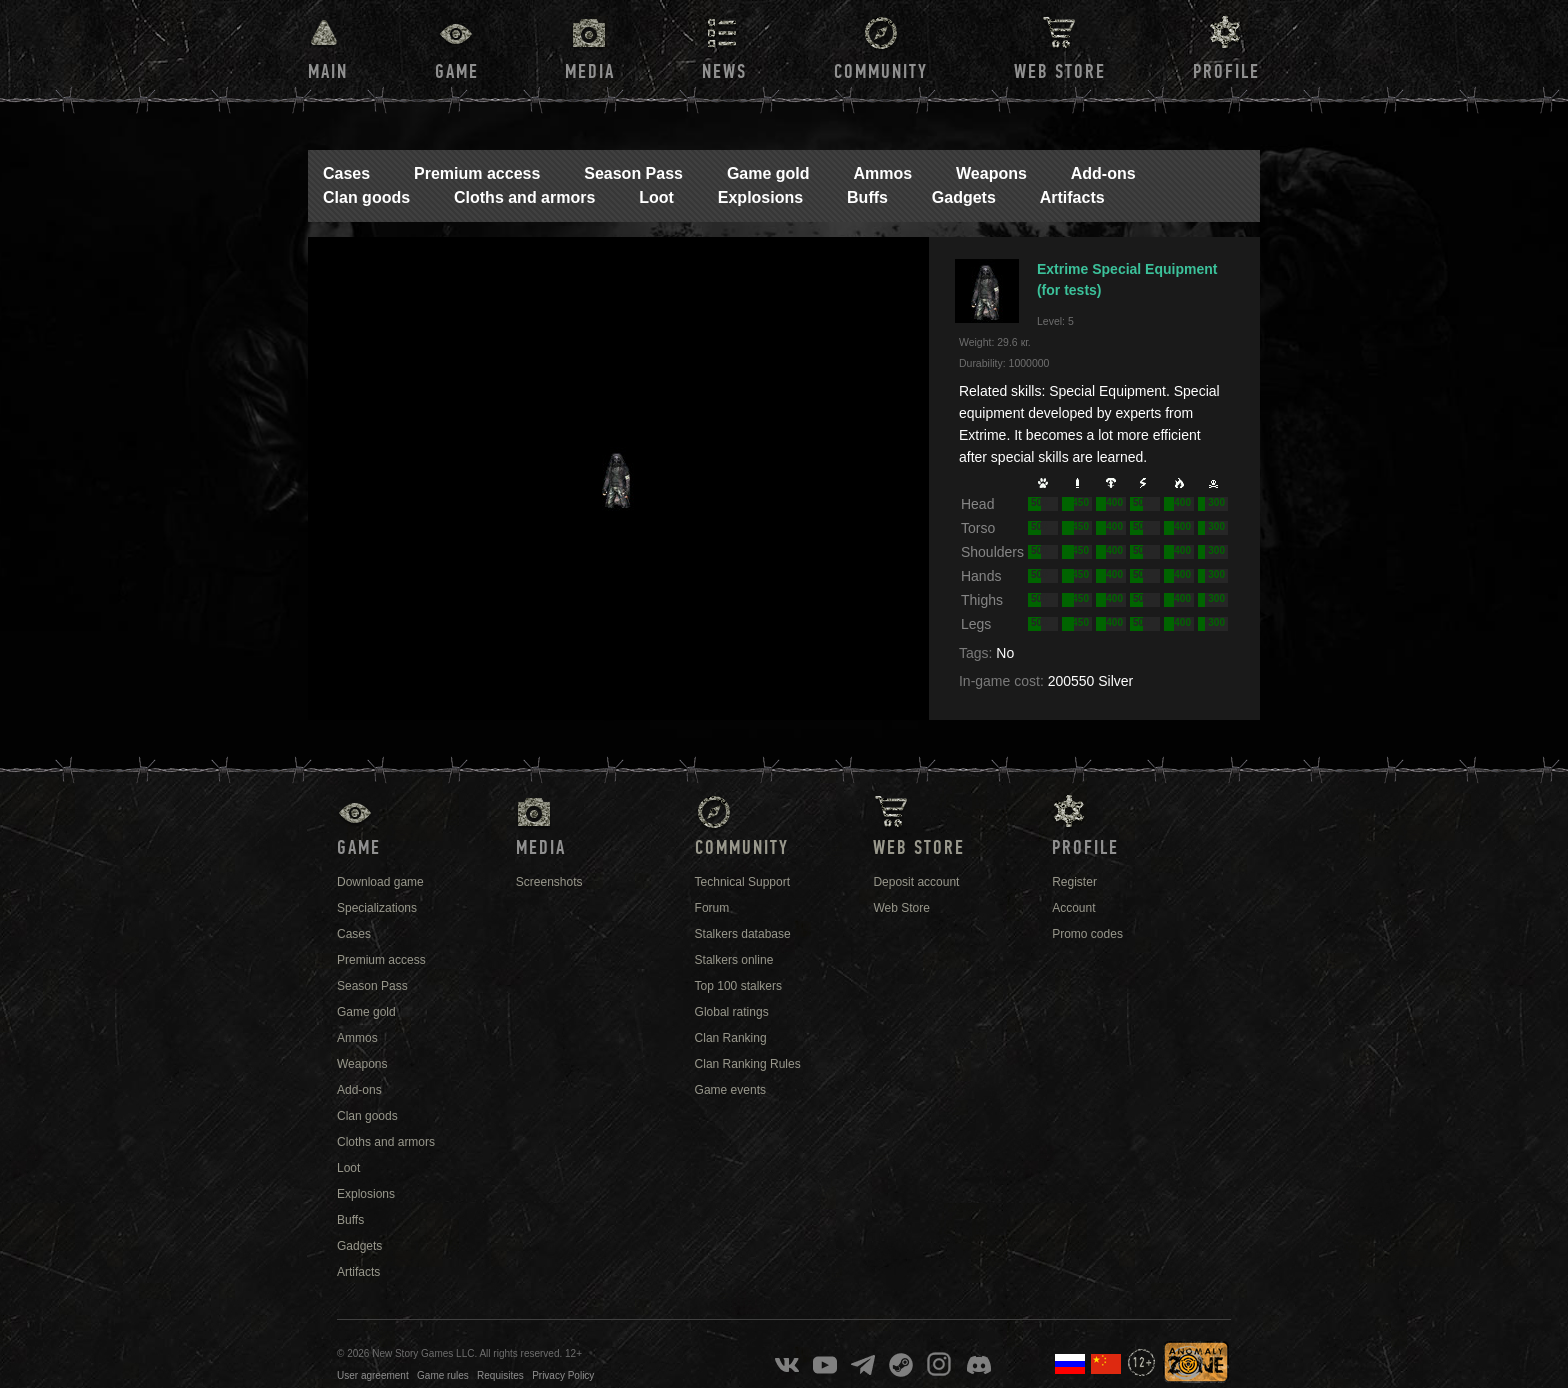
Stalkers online (734, 960)
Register (1074, 882)
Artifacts (1072, 197)
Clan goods (366, 197)
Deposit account (916, 882)
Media (590, 72)
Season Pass (633, 173)
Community (881, 72)
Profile (1226, 72)
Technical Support (742, 882)
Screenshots (549, 882)
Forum (712, 908)
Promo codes (1087, 934)
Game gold (768, 173)
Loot (656, 197)
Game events (730, 1090)
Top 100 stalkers (738, 986)
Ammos (882, 173)
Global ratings (732, 1012)
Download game (380, 882)
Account (1073, 908)
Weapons (991, 173)
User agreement (373, 1375)
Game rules (443, 1375)
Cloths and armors (524, 197)
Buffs (867, 197)
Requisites (500, 1375)
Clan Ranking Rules (748, 1064)
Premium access (477, 173)
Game (457, 72)
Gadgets (964, 197)
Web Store (1060, 72)
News (724, 72)
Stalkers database (743, 934)
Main (328, 72)
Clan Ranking (731, 1038)
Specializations (377, 908)
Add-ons (1103, 173)
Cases (346, 173)
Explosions (760, 197)
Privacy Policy (563, 1375)
